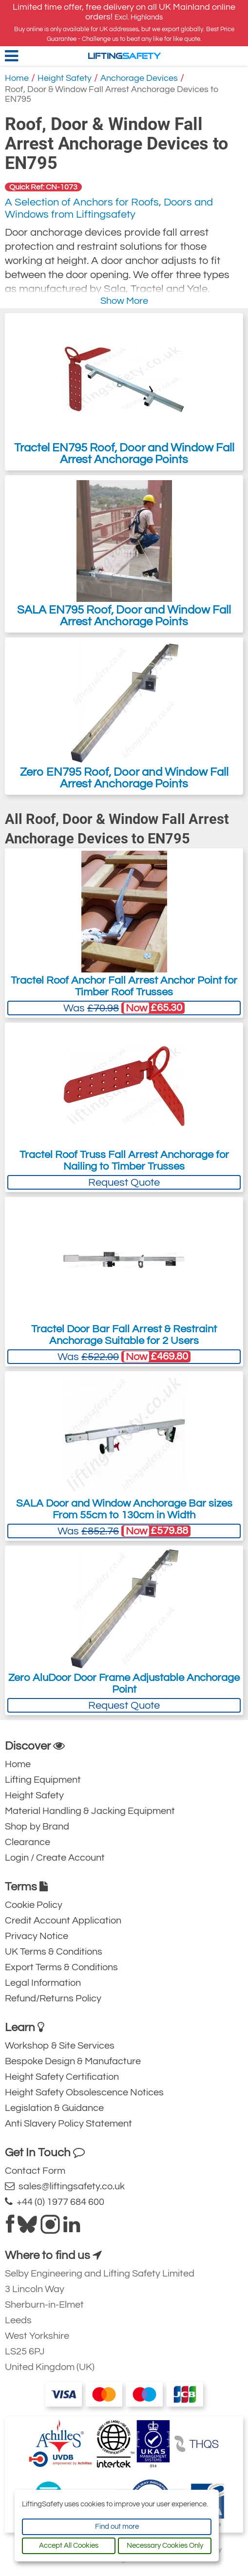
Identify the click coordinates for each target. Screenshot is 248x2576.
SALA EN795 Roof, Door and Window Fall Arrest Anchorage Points (124, 554)
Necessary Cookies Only (165, 2545)
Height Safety (65, 78)
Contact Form (35, 2171)
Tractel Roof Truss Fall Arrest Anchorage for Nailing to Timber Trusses (124, 1160)
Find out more (117, 2526)
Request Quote (124, 1182)
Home (17, 78)
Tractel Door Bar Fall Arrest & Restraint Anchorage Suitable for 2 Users (124, 1335)
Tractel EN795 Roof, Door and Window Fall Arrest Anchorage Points (124, 392)
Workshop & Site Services (59, 2046)
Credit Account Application (63, 1920)
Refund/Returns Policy (53, 1998)
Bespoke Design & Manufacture (73, 2061)
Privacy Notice (36, 1936)
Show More (124, 301)
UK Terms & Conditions (53, 1952)
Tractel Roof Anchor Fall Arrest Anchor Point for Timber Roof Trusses (124, 986)
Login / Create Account (55, 1858)
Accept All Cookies (68, 2545)
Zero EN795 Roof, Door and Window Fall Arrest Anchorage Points (124, 716)
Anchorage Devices (139, 78)
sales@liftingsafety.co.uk (65, 2186)
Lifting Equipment (43, 1780)
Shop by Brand (37, 1826)
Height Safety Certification (62, 2077)
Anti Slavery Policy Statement (68, 2123)
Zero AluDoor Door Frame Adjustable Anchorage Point (124, 1683)
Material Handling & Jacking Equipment (90, 1811)
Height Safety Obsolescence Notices (84, 2092)
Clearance (27, 1842)
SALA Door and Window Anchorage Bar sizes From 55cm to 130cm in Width (124, 1509)
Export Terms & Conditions (61, 1967)
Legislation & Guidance (54, 2108)
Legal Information (43, 1983)
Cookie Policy (33, 1905)
